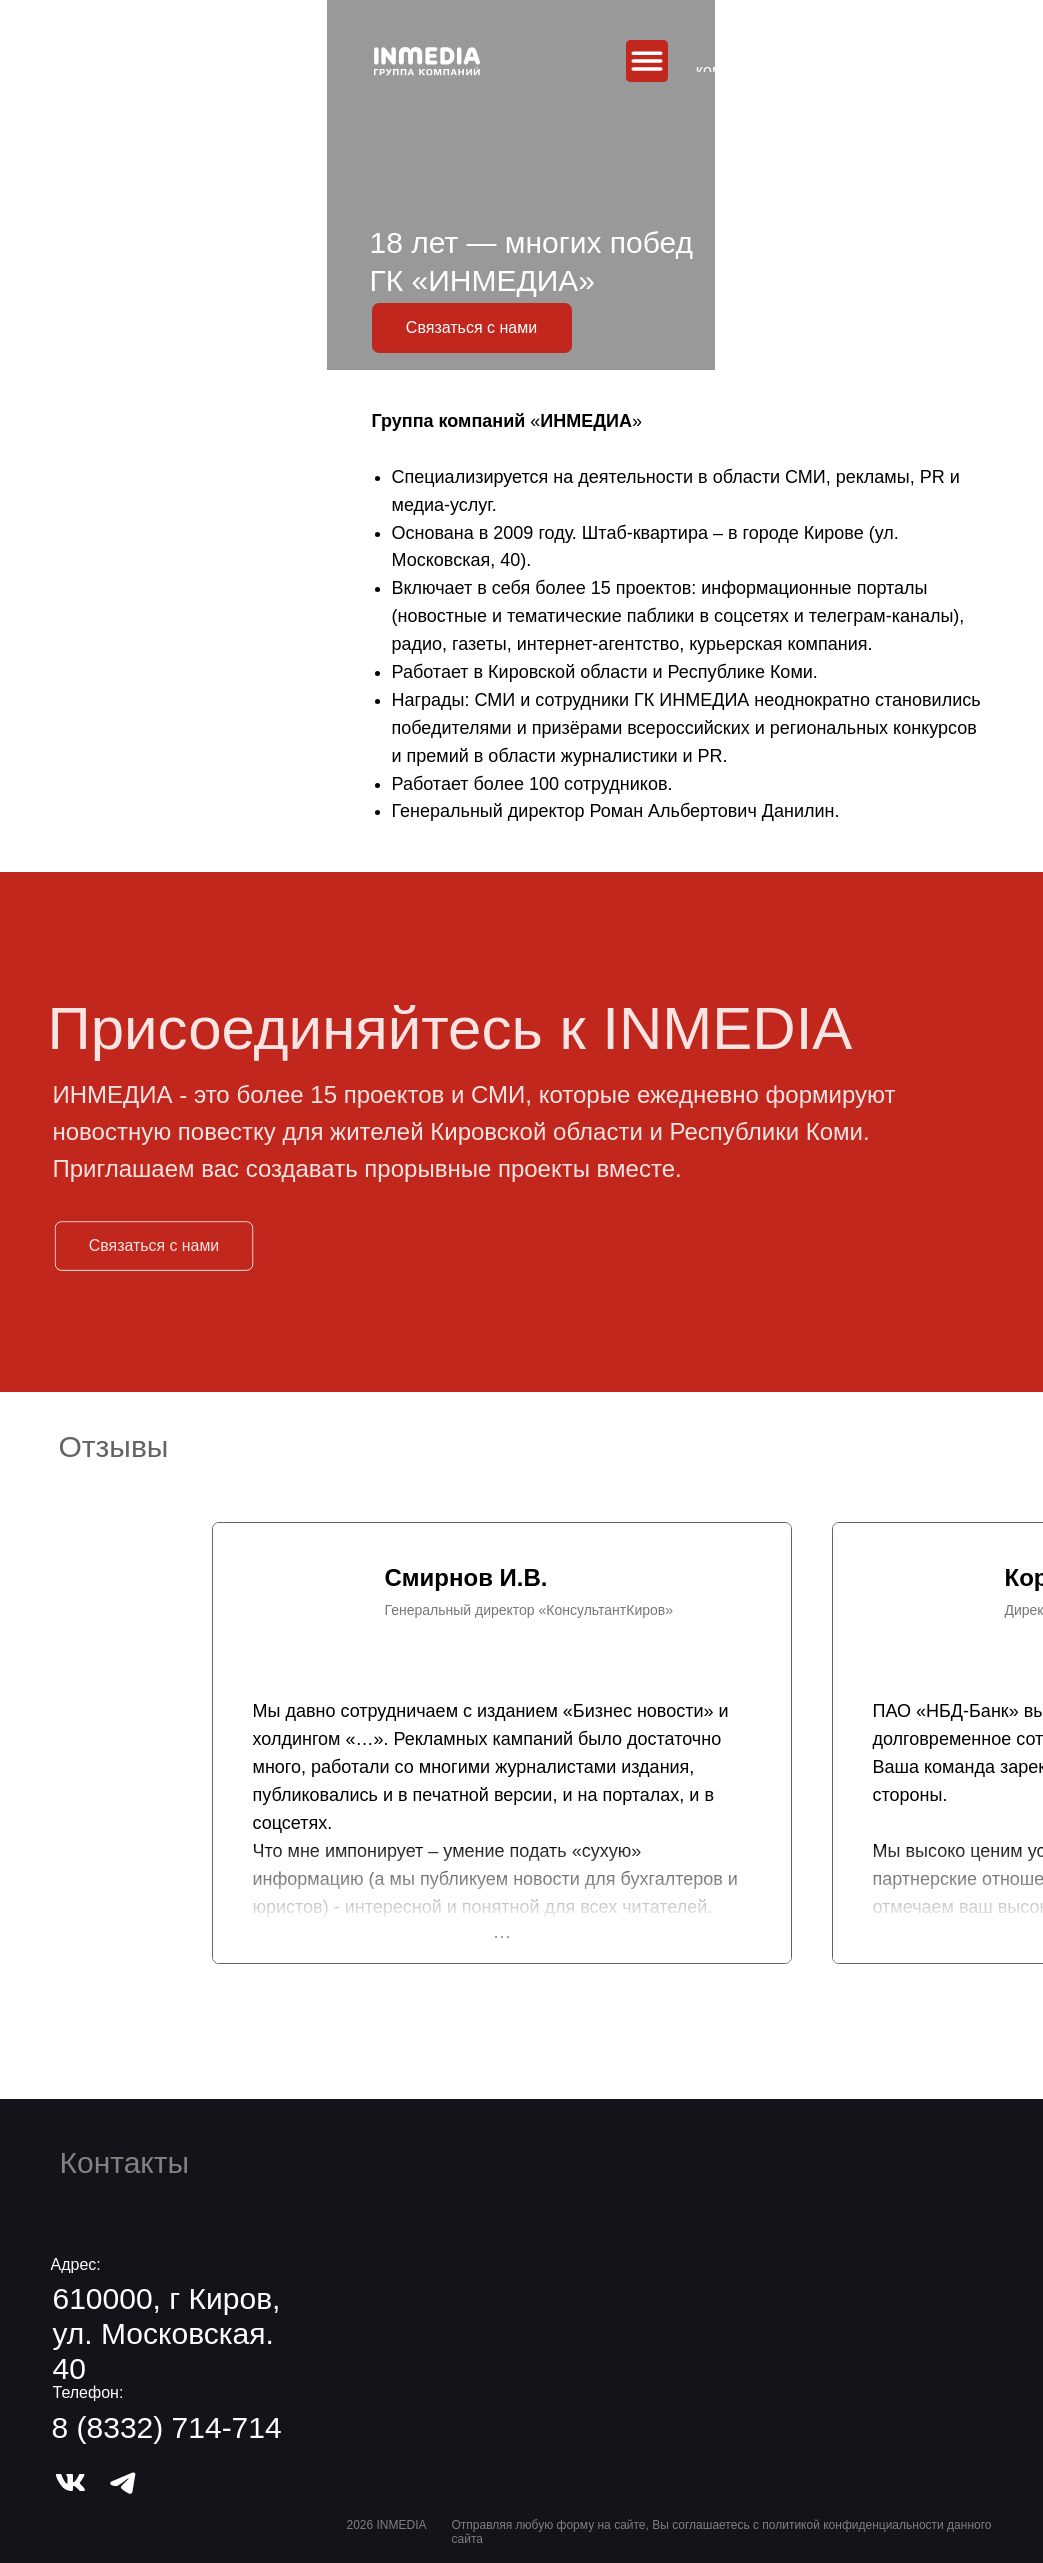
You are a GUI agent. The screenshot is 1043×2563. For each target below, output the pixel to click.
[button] (472, 328)
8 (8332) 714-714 (167, 2427)
